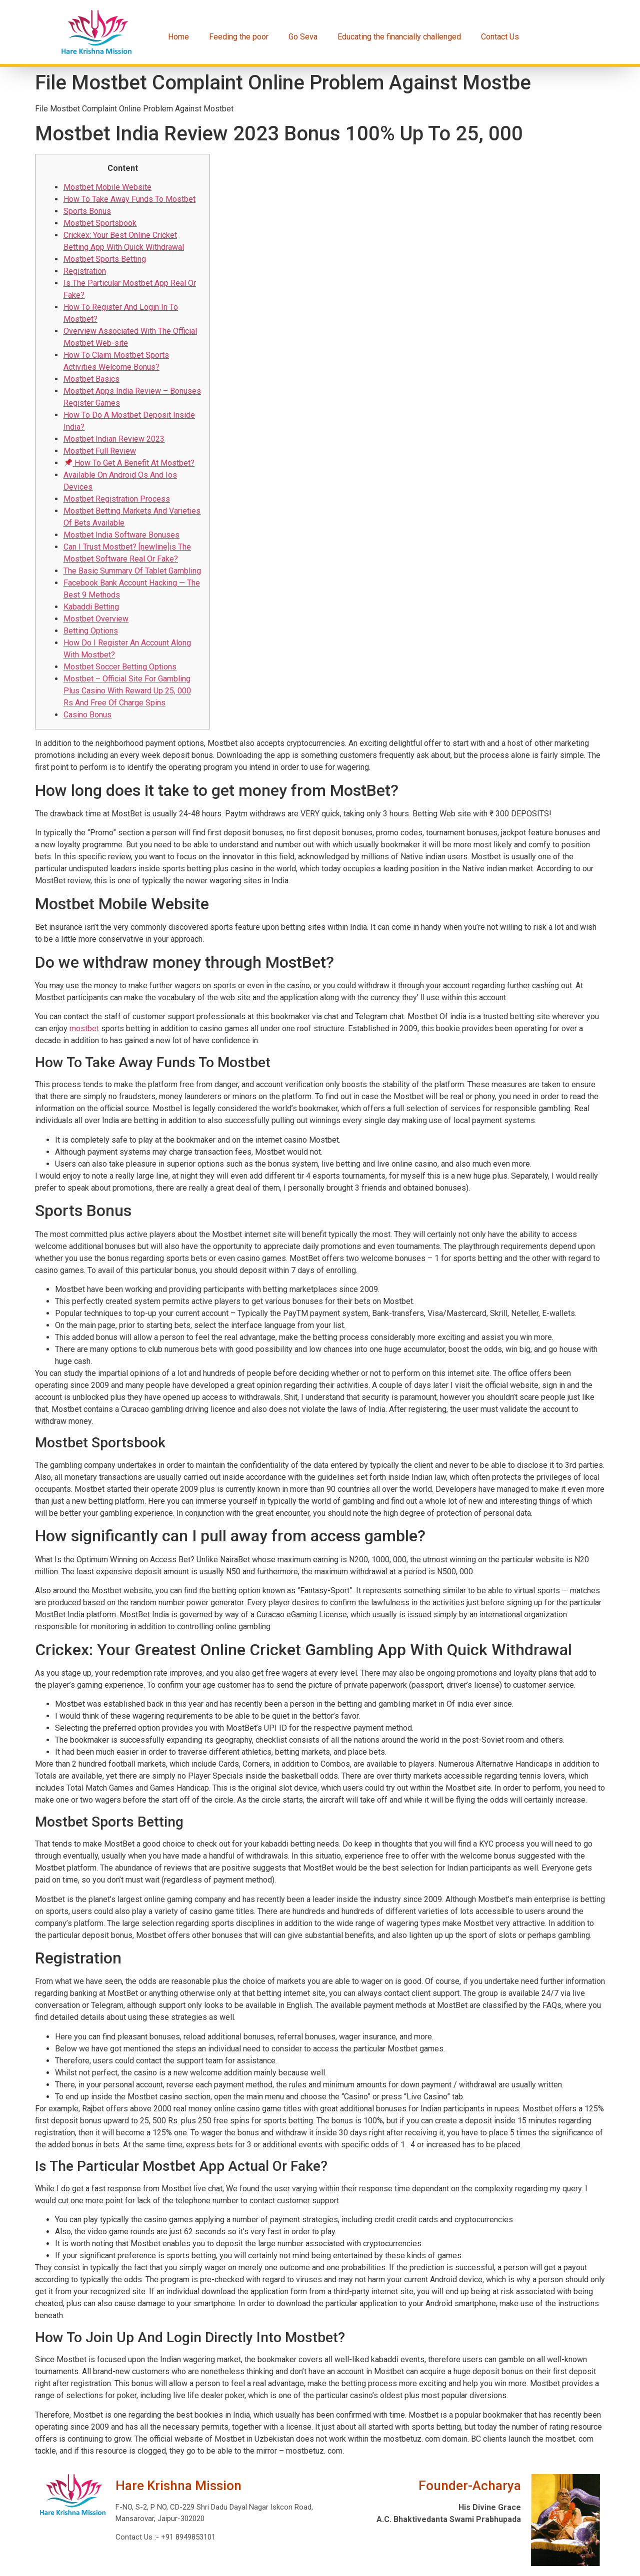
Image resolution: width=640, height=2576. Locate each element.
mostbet (84, 1028)
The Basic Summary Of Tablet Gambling (132, 571)
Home (178, 36)
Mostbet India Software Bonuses (122, 535)
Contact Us (500, 36)
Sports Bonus (87, 211)
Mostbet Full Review (100, 451)
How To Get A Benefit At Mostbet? (129, 463)
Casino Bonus (88, 714)
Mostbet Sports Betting (105, 259)
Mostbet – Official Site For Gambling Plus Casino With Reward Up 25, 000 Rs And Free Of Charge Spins (127, 690)
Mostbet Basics (92, 379)
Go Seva (303, 36)
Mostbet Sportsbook (100, 223)
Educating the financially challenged (399, 36)
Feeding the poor (238, 36)
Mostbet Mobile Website (108, 187)
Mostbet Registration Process (117, 499)
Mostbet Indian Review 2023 (114, 439)
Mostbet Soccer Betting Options (120, 666)
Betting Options (91, 631)
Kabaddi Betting (91, 607)
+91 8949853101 (187, 2537)
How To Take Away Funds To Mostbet (130, 199)
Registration (85, 271)
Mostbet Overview (96, 619)
